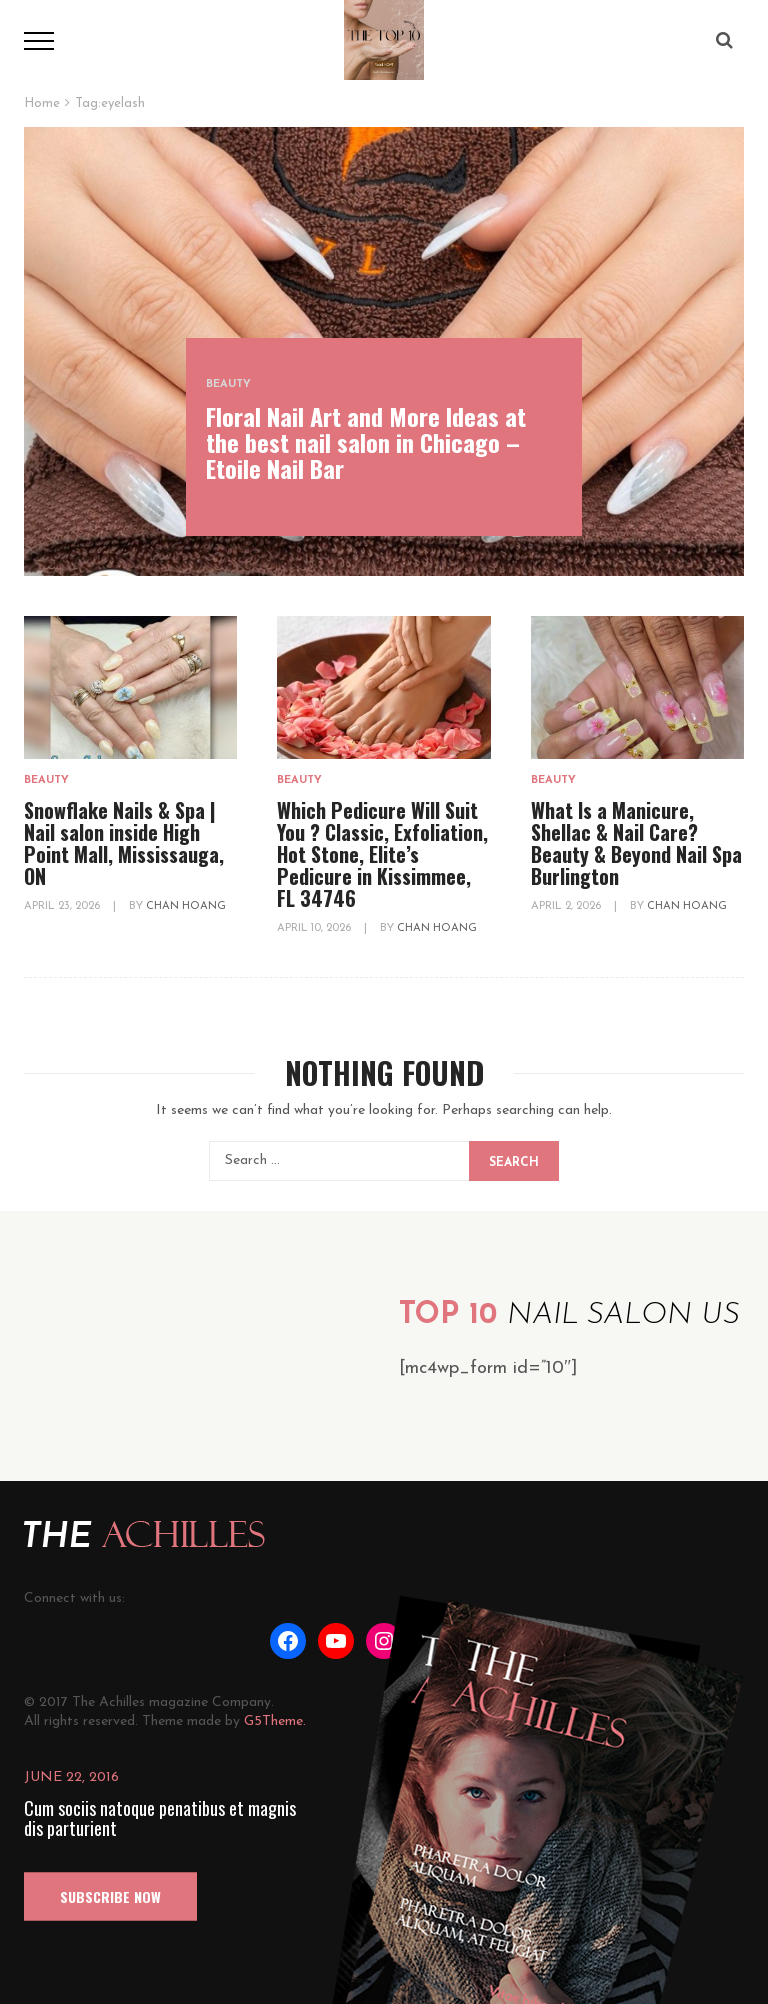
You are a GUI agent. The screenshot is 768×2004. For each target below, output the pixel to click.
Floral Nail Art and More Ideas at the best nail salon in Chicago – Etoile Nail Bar (366, 442)
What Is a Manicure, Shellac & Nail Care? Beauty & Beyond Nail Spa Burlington (636, 843)
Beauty (228, 384)
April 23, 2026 (63, 906)
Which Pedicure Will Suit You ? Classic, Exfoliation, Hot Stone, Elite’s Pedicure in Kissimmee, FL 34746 (382, 854)
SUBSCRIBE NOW (110, 1896)
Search (514, 1163)
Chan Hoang (186, 906)
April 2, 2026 (567, 906)
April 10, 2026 (315, 928)
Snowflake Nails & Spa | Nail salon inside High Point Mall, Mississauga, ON (124, 843)
